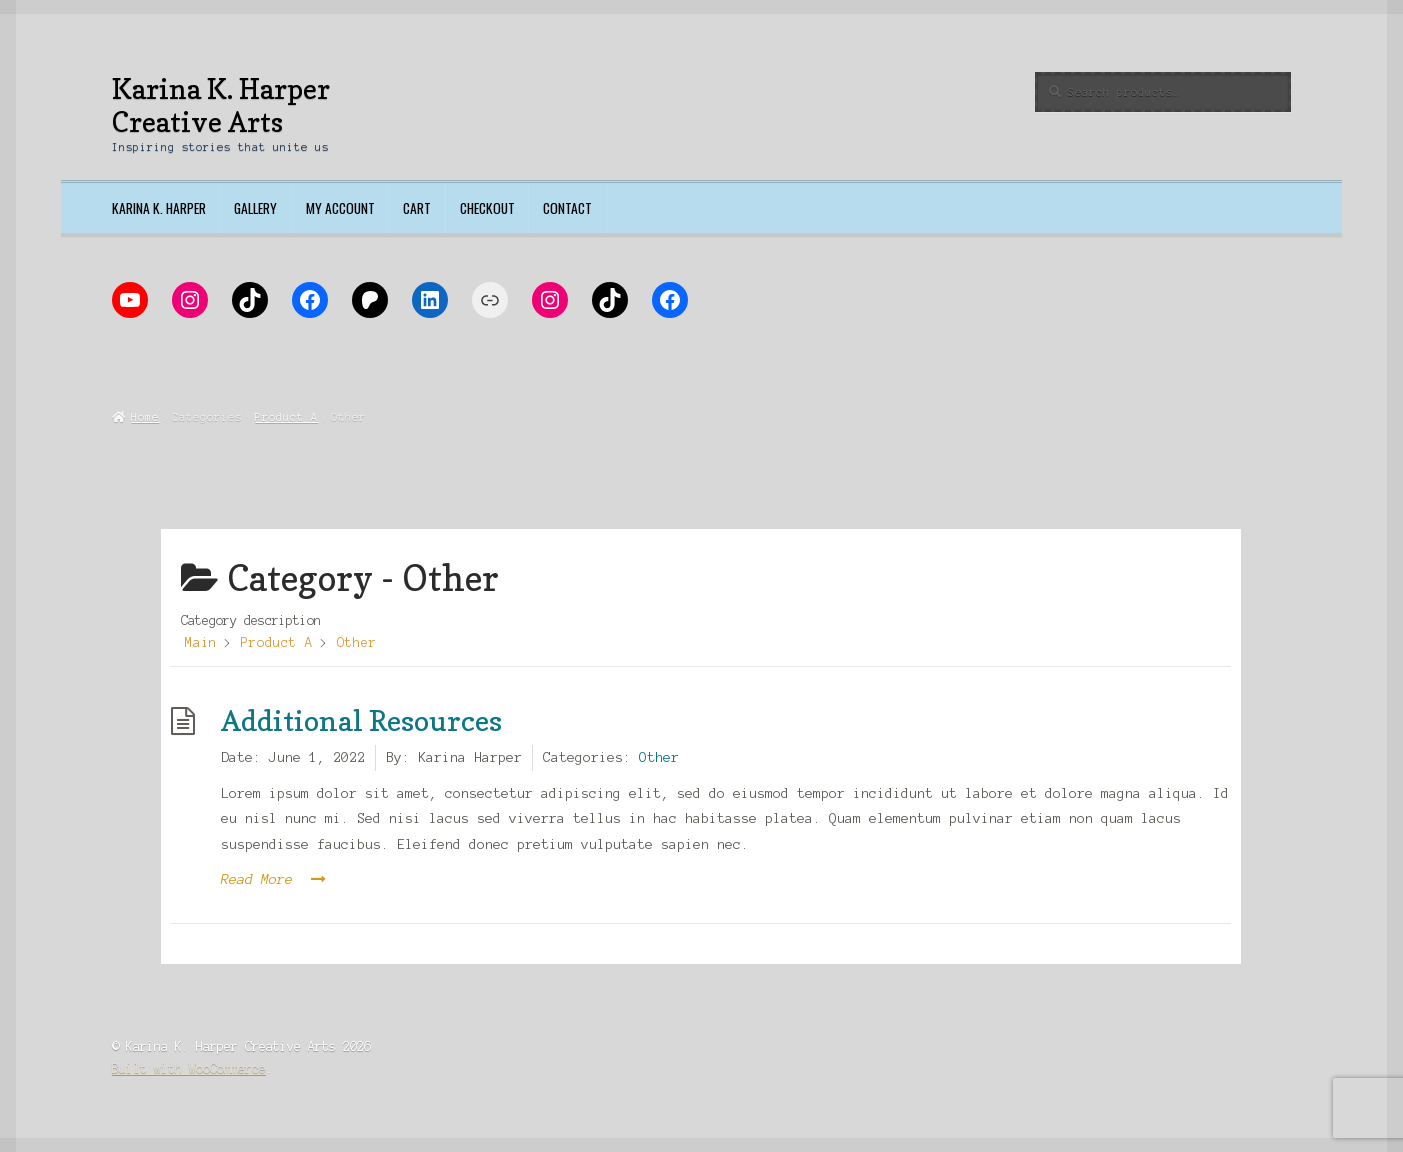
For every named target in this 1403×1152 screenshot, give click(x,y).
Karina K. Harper (159, 208)
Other (659, 757)
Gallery (255, 208)
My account (340, 208)
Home (145, 417)
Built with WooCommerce (189, 1068)
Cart (417, 208)
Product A (286, 417)
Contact (567, 208)
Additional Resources (361, 720)
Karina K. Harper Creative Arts (221, 105)
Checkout (487, 208)
